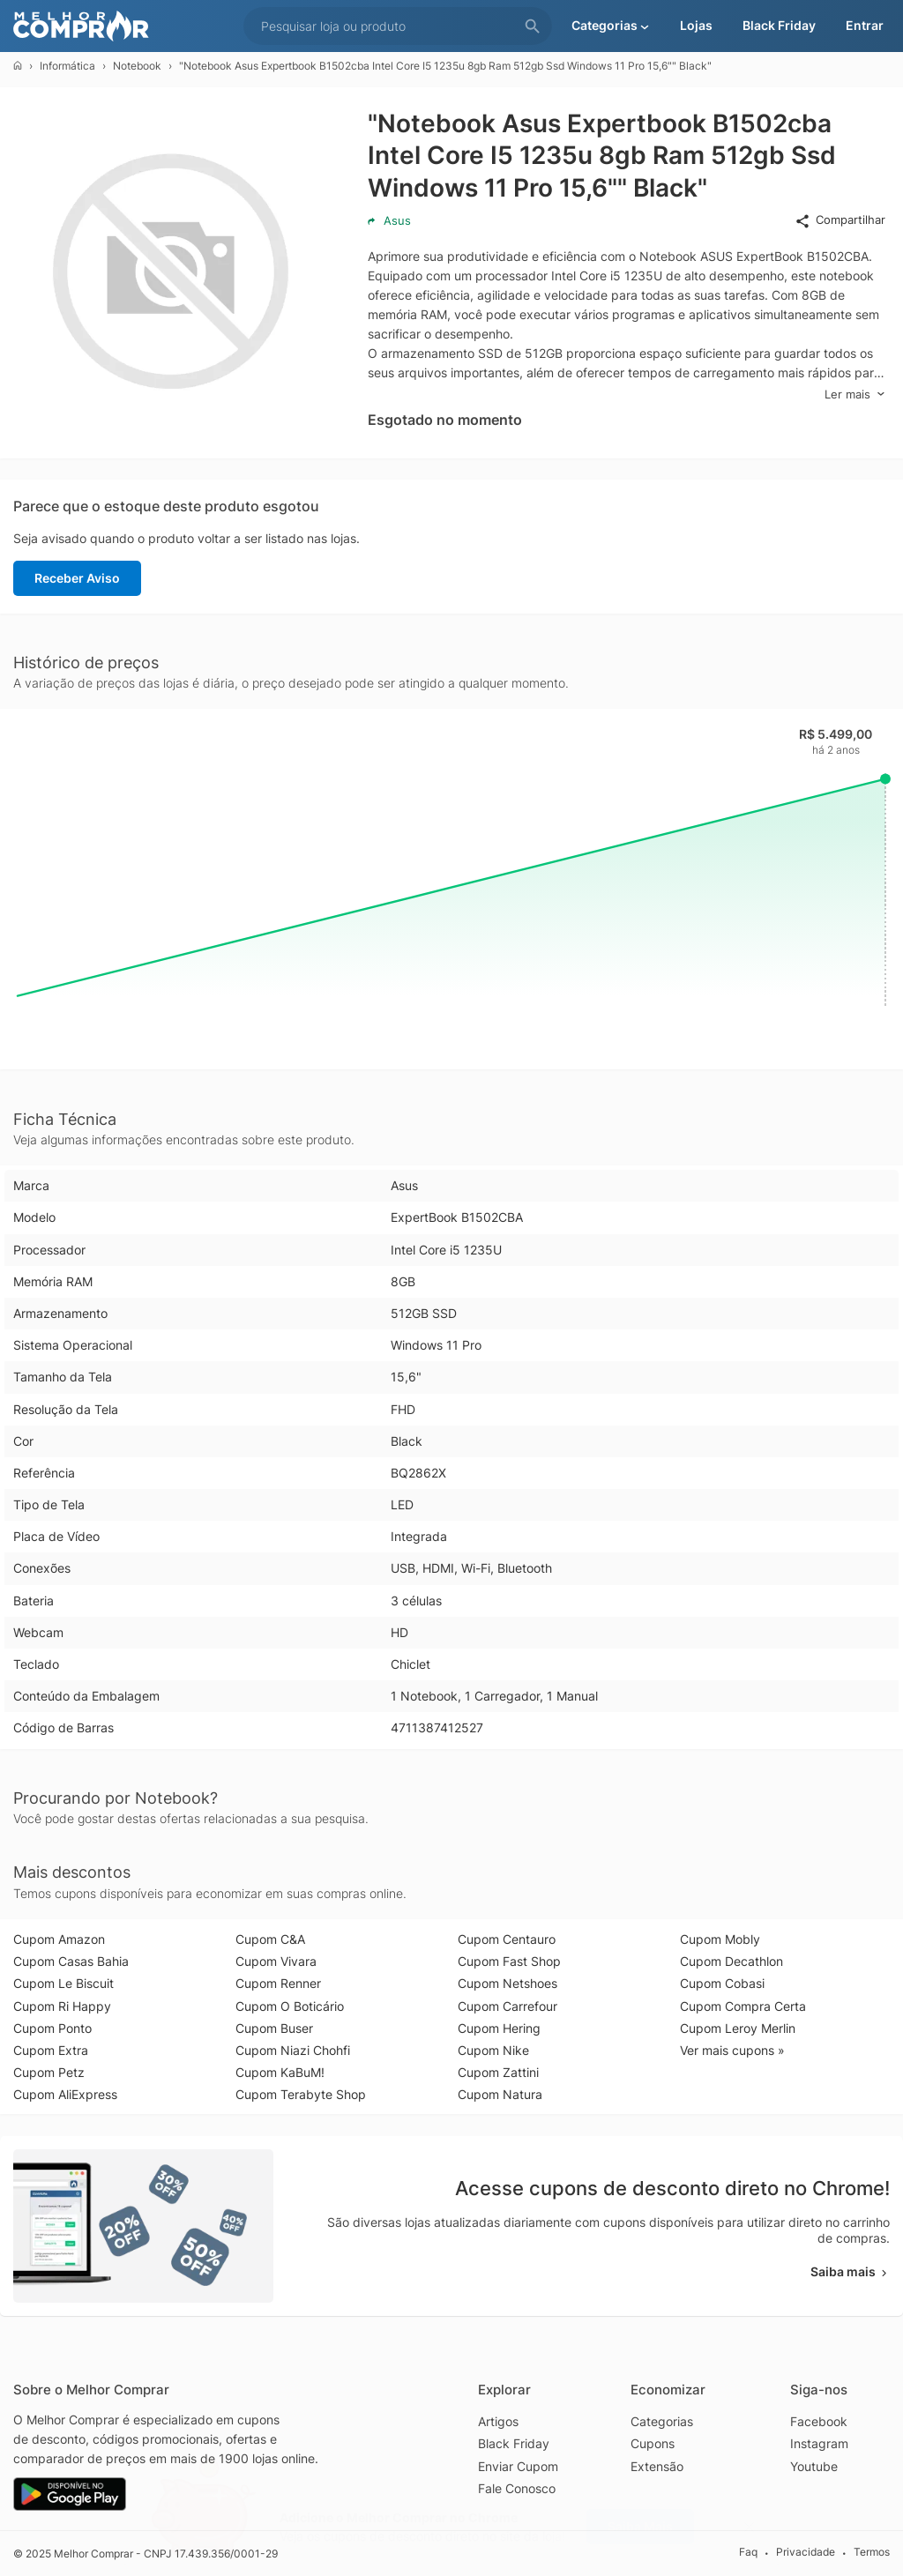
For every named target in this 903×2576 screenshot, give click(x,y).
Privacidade (805, 2552)
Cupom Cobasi (722, 1983)
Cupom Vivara (276, 1961)
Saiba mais (850, 2271)
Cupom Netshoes (507, 1983)
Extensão (657, 2466)
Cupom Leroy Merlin (737, 2028)
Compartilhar (840, 220)
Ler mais (855, 394)
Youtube (814, 2466)
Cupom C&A (270, 1939)
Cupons (653, 2443)
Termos (872, 2552)
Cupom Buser (274, 2028)
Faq (748, 2552)
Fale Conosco (517, 2488)
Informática (67, 65)
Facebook (818, 2421)
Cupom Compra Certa (743, 2006)
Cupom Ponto (52, 2028)
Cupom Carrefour (507, 2006)
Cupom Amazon (59, 1939)
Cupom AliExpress (65, 2094)
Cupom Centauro (507, 1939)
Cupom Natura (500, 2094)
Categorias (662, 2421)
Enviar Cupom (518, 2466)
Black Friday (513, 2443)
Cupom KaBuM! (280, 2072)
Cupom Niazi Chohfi (292, 2050)
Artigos (498, 2421)
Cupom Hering (499, 2028)
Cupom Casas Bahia (71, 1961)
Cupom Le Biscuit (63, 1983)
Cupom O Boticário (289, 2006)
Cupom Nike (493, 2050)
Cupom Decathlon (731, 1961)
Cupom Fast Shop (509, 1961)
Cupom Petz (49, 2072)
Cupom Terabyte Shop (300, 2094)
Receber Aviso (77, 577)
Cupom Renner (278, 1983)
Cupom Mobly (720, 1939)
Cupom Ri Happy (62, 2006)
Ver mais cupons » (732, 2050)
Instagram (819, 2443)
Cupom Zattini (498, 2072)
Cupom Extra (50, 2050)
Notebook (137, 65)
